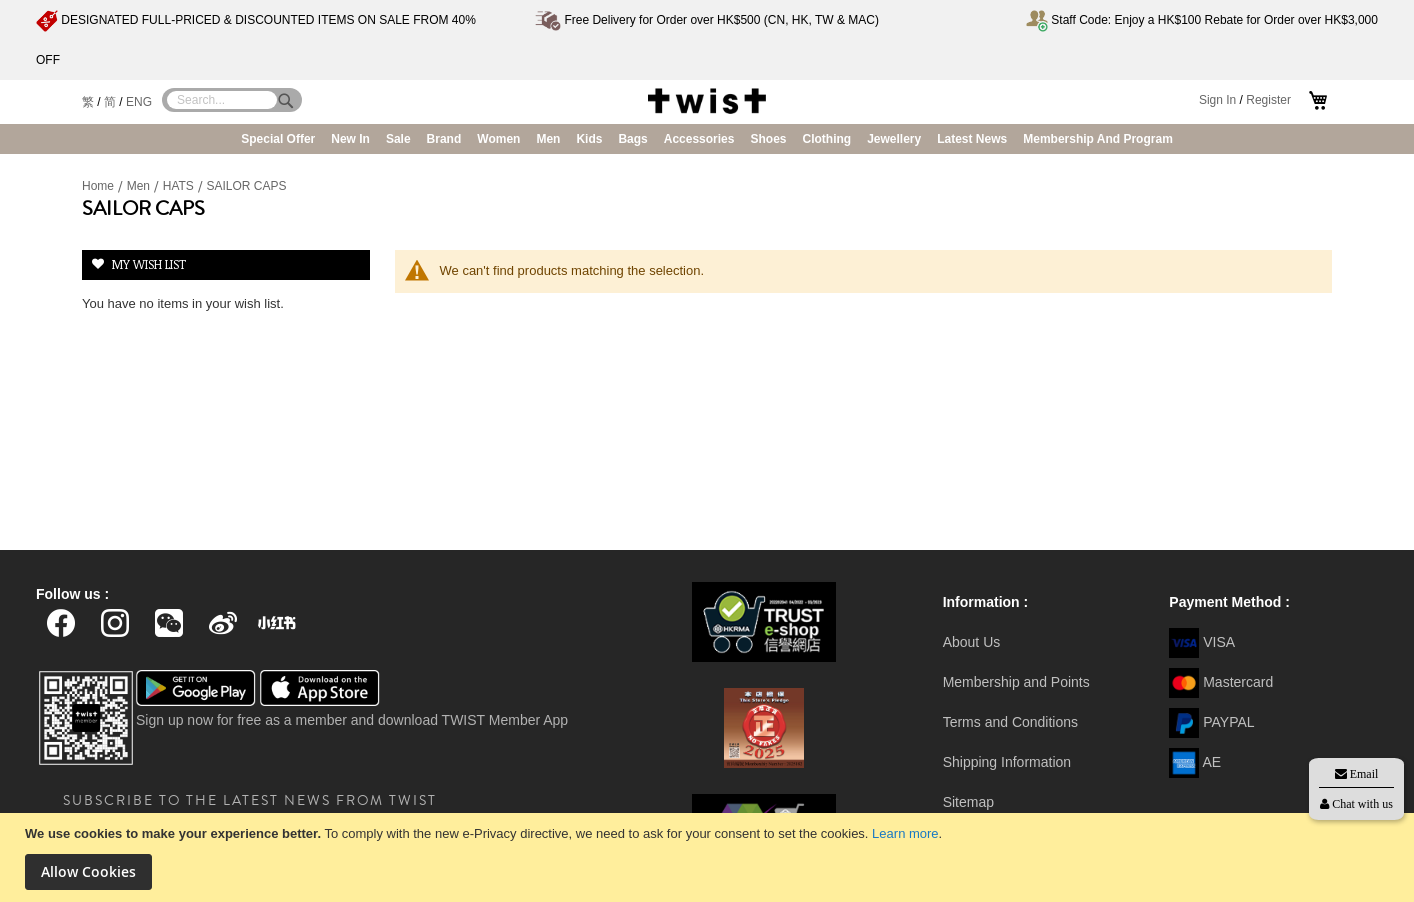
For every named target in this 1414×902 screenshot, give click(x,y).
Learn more (905, 833)
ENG (139, 102)
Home (99, 186)
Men (140, 186)
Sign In (1217, 100)
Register (1268, 100)
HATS (180, 186)
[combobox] (222, 100)
